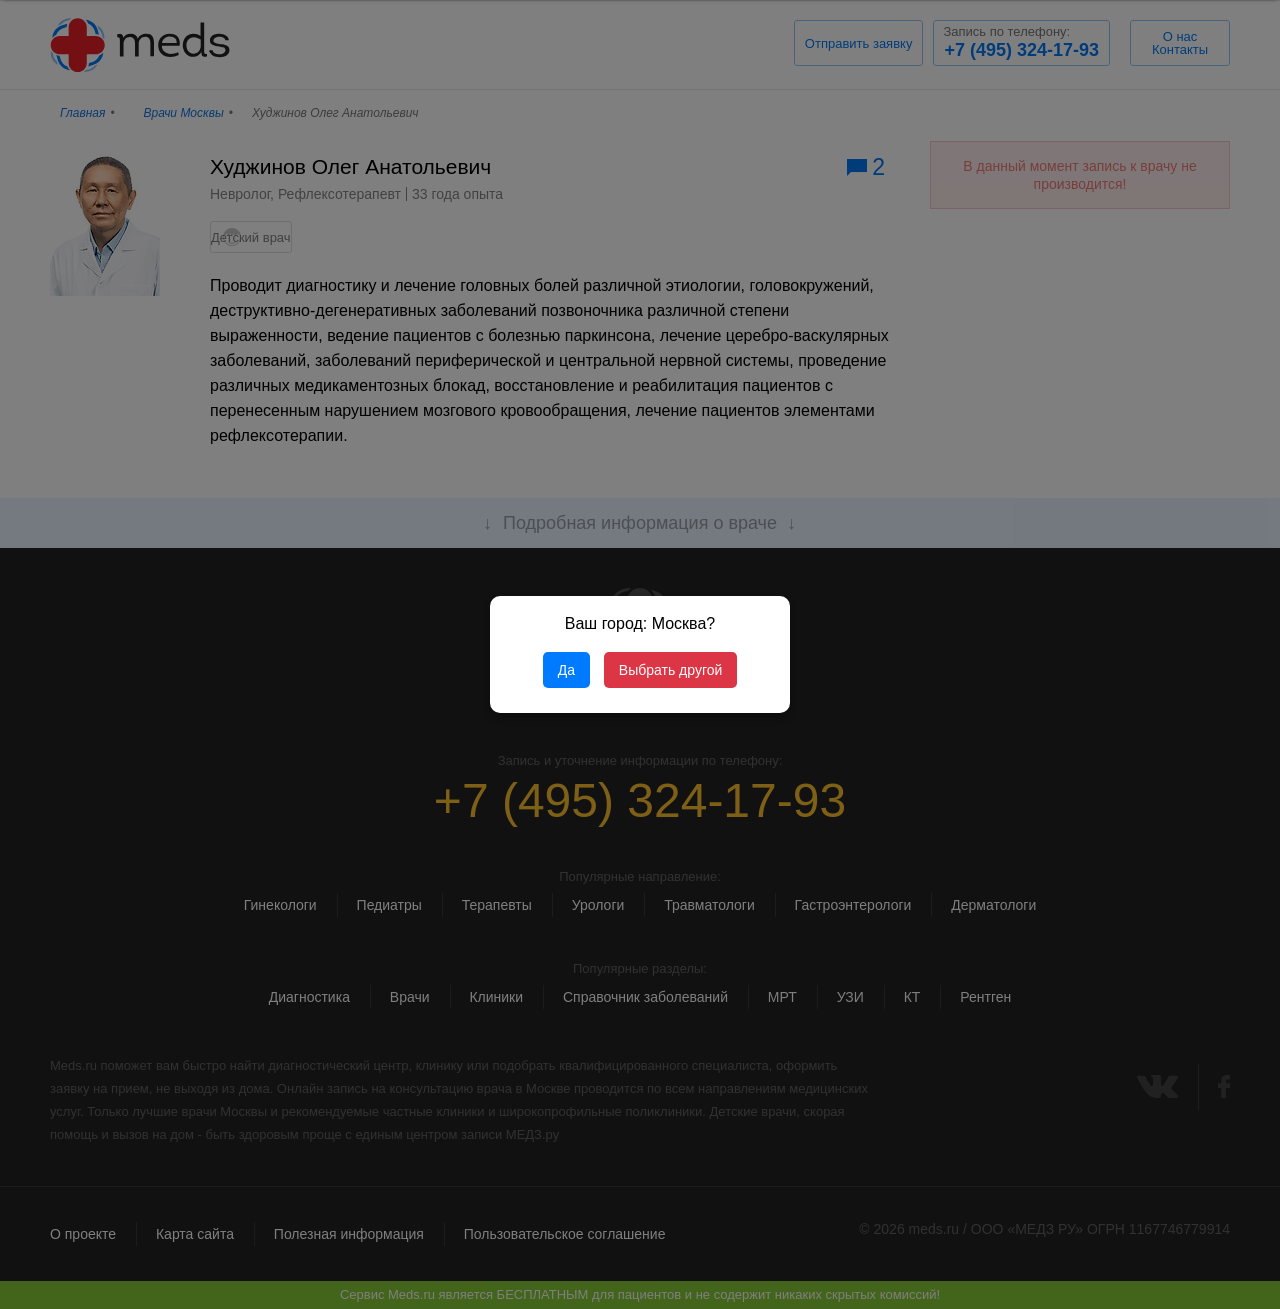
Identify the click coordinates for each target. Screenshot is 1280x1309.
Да (566, 670)
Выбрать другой (670, 670)
